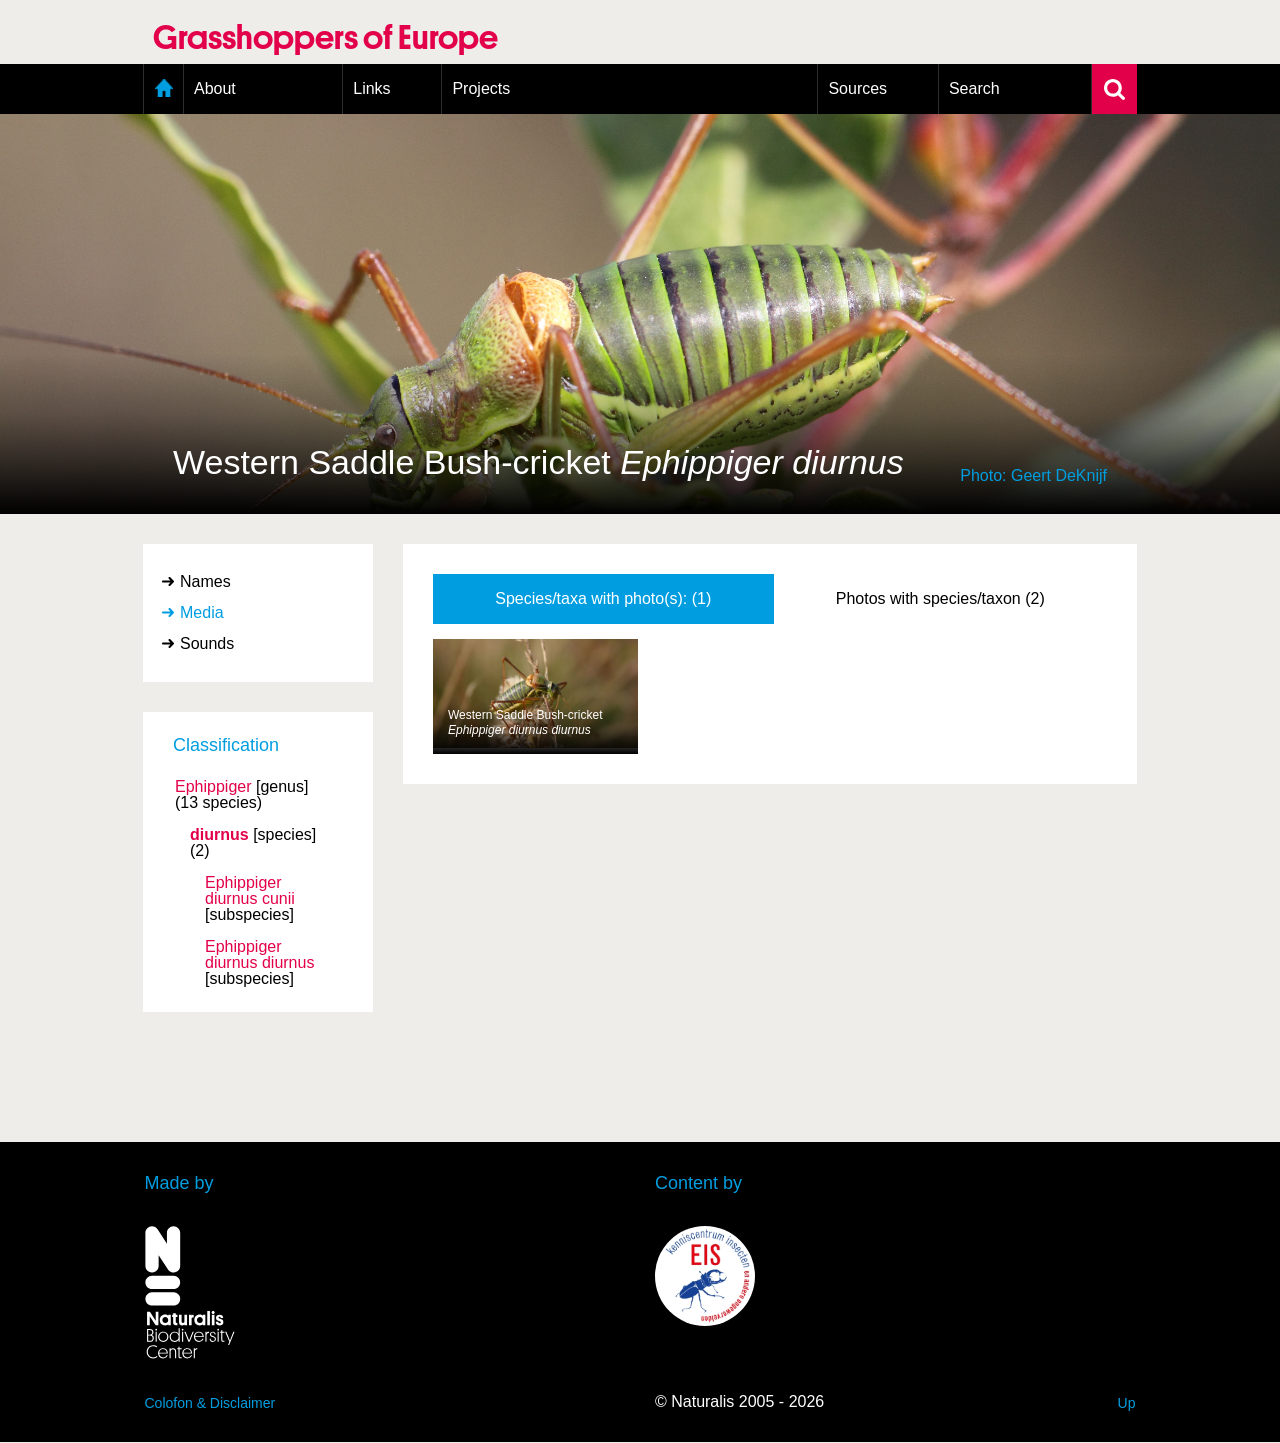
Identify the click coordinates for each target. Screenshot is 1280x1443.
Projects (481, 88)
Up (1127, 1403)
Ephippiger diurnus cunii (250, 891)
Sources (857, 88)
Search (974, 88)
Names (205, 581)
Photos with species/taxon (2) (940, 598)
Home (163, 89)
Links (371, 88)
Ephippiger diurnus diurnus (259, 955)
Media (202, 612)
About (215, 88)
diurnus (219, 835)
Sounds (207, 643)
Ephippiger (213, 787)
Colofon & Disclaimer (210, 1403)
